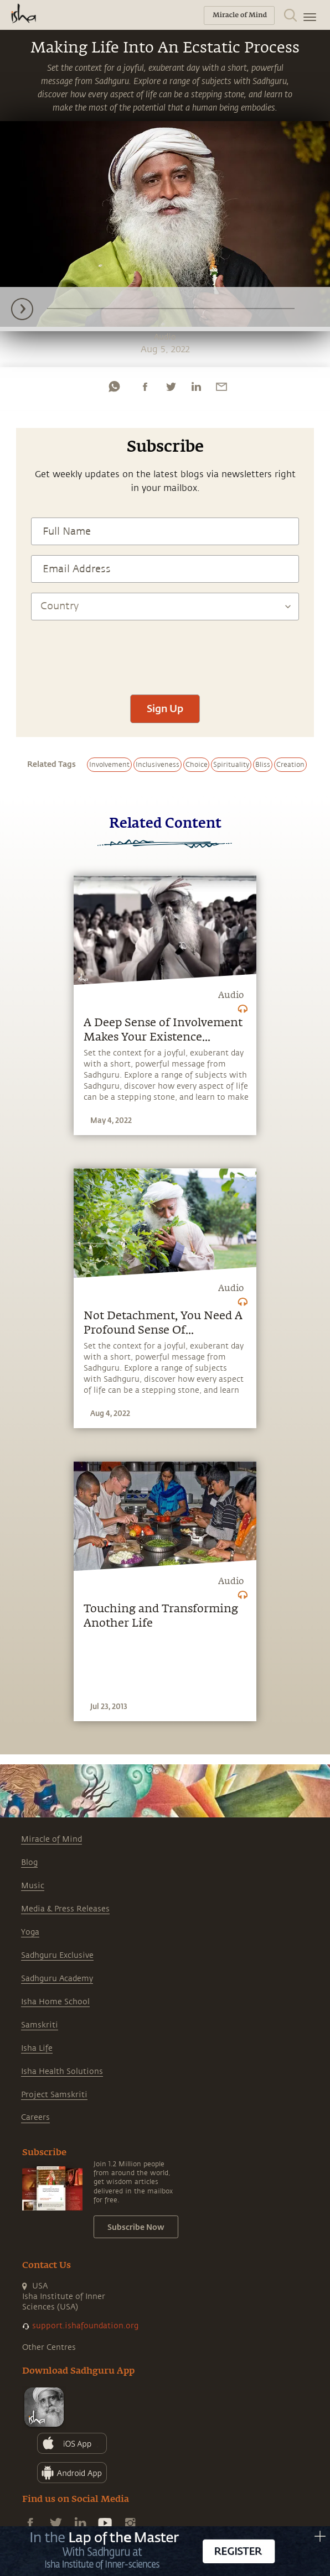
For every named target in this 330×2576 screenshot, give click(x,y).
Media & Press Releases (65, 1909)
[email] (221, 386)
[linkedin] (196, 386)
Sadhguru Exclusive (57, 1955)
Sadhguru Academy (57, 1978)
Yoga (30, 1932)
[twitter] (170, 386)
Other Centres (49, 2347)
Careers (35, 2117)
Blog (29, 1862)
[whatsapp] (114, 386)
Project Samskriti (54, 2095)
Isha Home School (55, 2002)
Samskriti (39, 2025)
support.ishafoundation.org (85, 2326)
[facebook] (145, 386)
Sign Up (165, 708)
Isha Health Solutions (62, 2071)
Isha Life (37, 2048)
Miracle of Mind (51, 1839)
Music (32, 1886)
